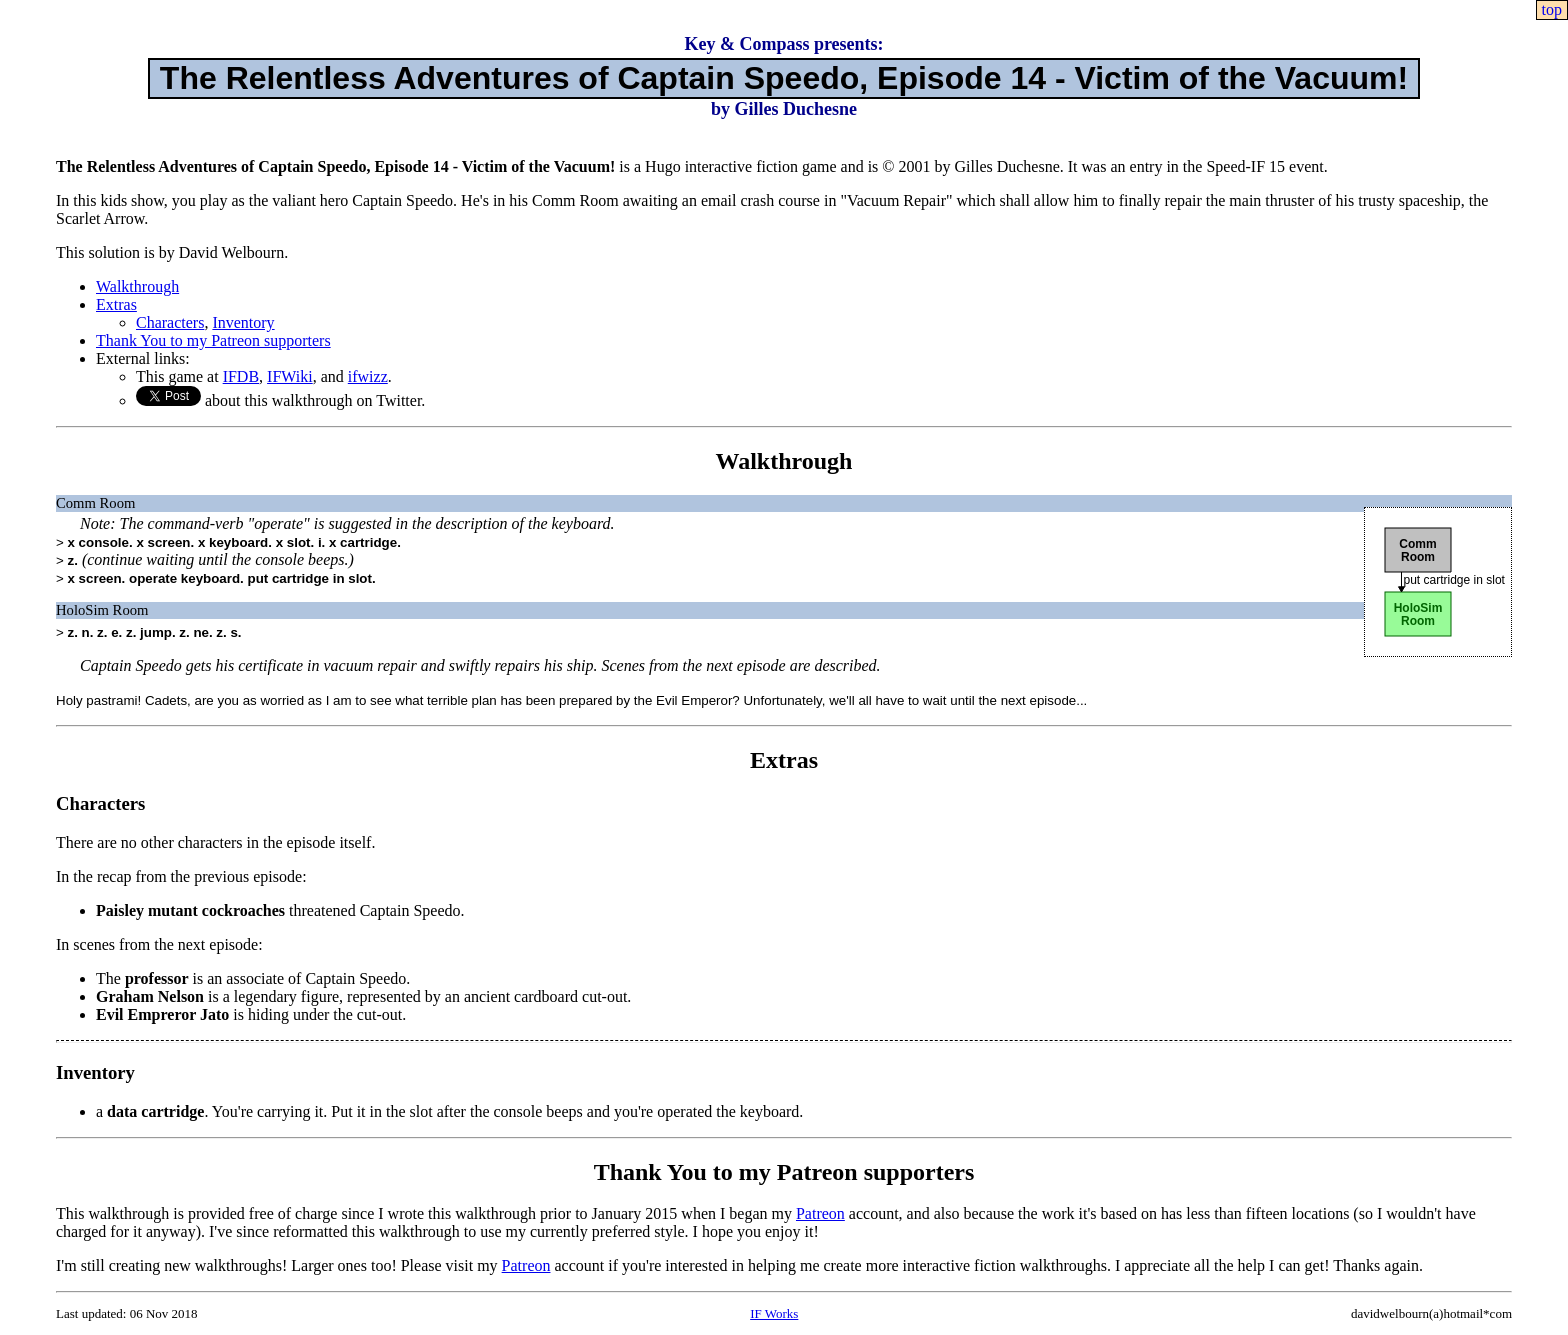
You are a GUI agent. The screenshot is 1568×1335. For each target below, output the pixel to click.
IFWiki (290, 376)
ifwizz (368, 376)
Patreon (820, 1213)
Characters (170, 322)
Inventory (243, 322)
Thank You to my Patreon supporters (213, 340)
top (1552, 9)
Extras (116, 304)
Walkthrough (137, 286)
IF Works (774, 1313)
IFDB (241, 376)
